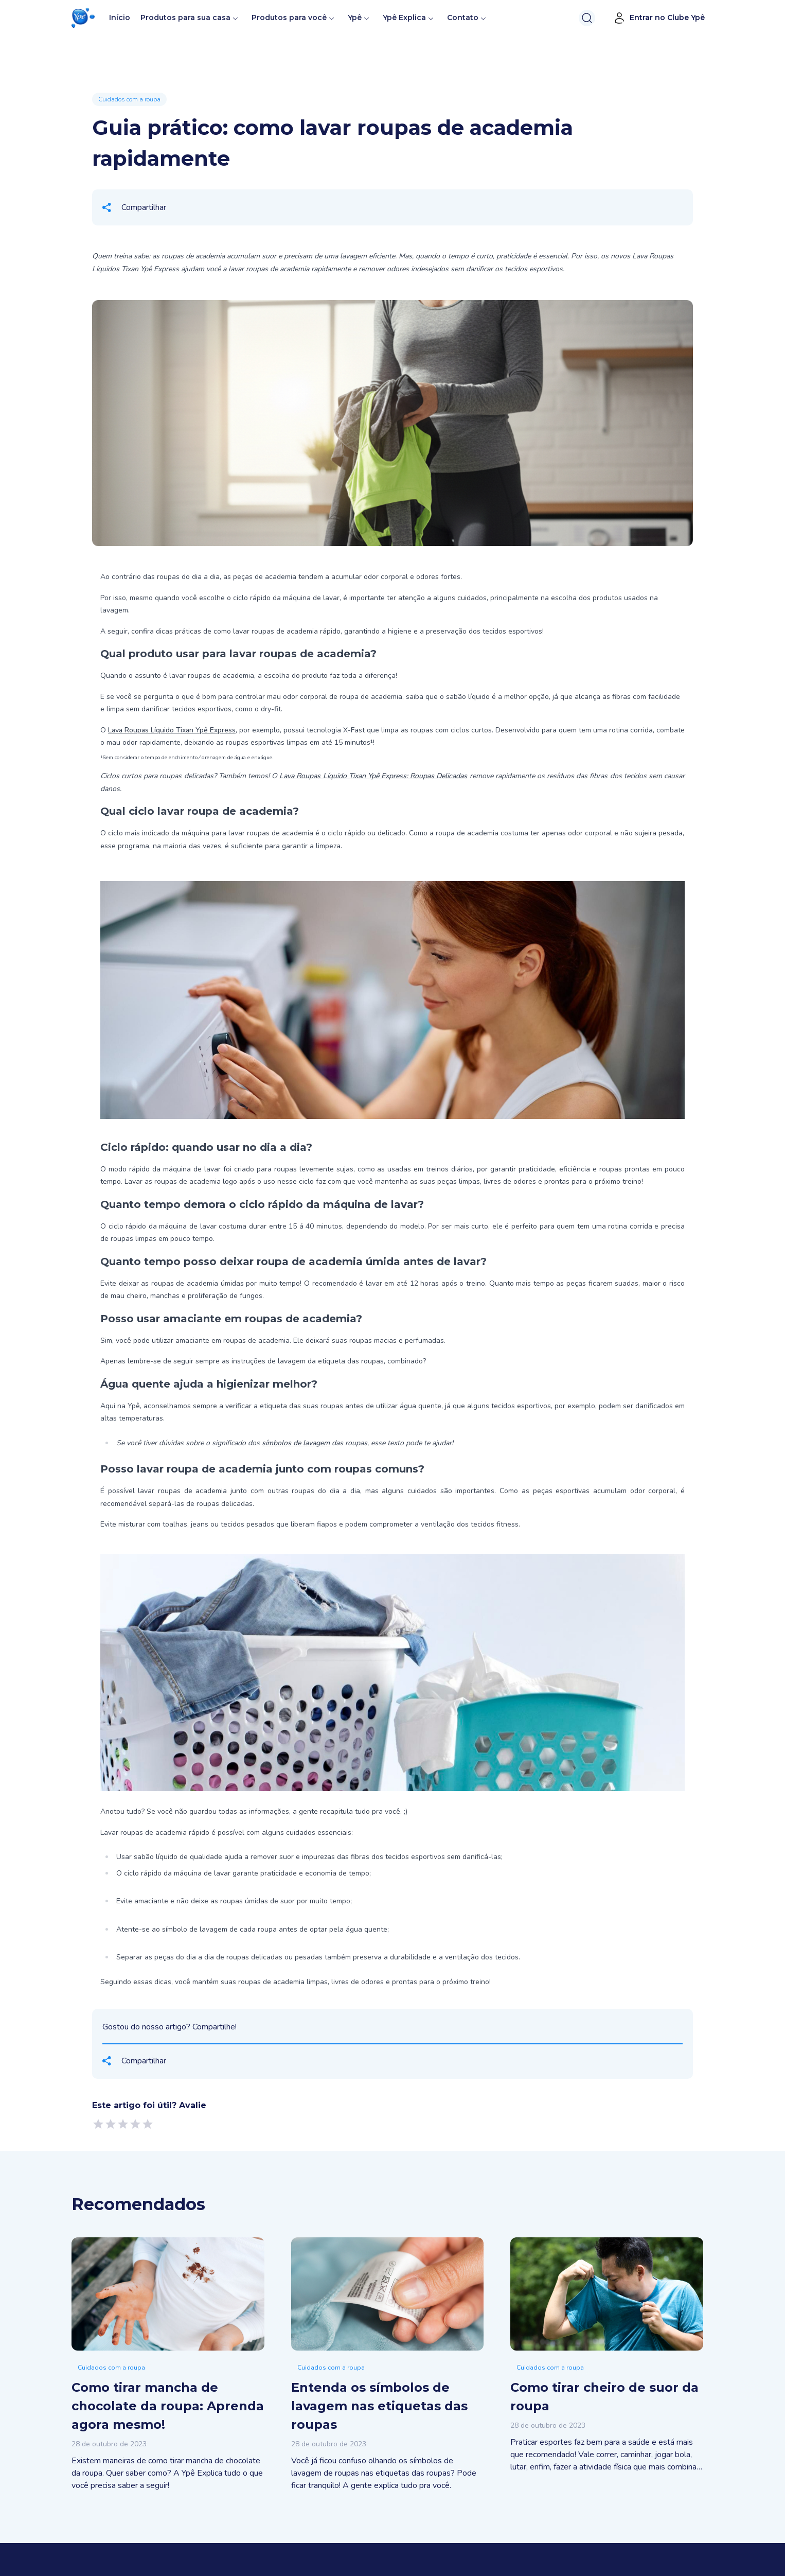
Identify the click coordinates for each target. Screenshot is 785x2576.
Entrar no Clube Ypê (659, 18)
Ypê (359, 17)
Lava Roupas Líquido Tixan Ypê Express (172, 730)
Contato (462, 17)
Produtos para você (289, 17)
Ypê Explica (404, 17)
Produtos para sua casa (185, 17)
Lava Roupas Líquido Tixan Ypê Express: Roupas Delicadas (373, 776)
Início (119, 17)
